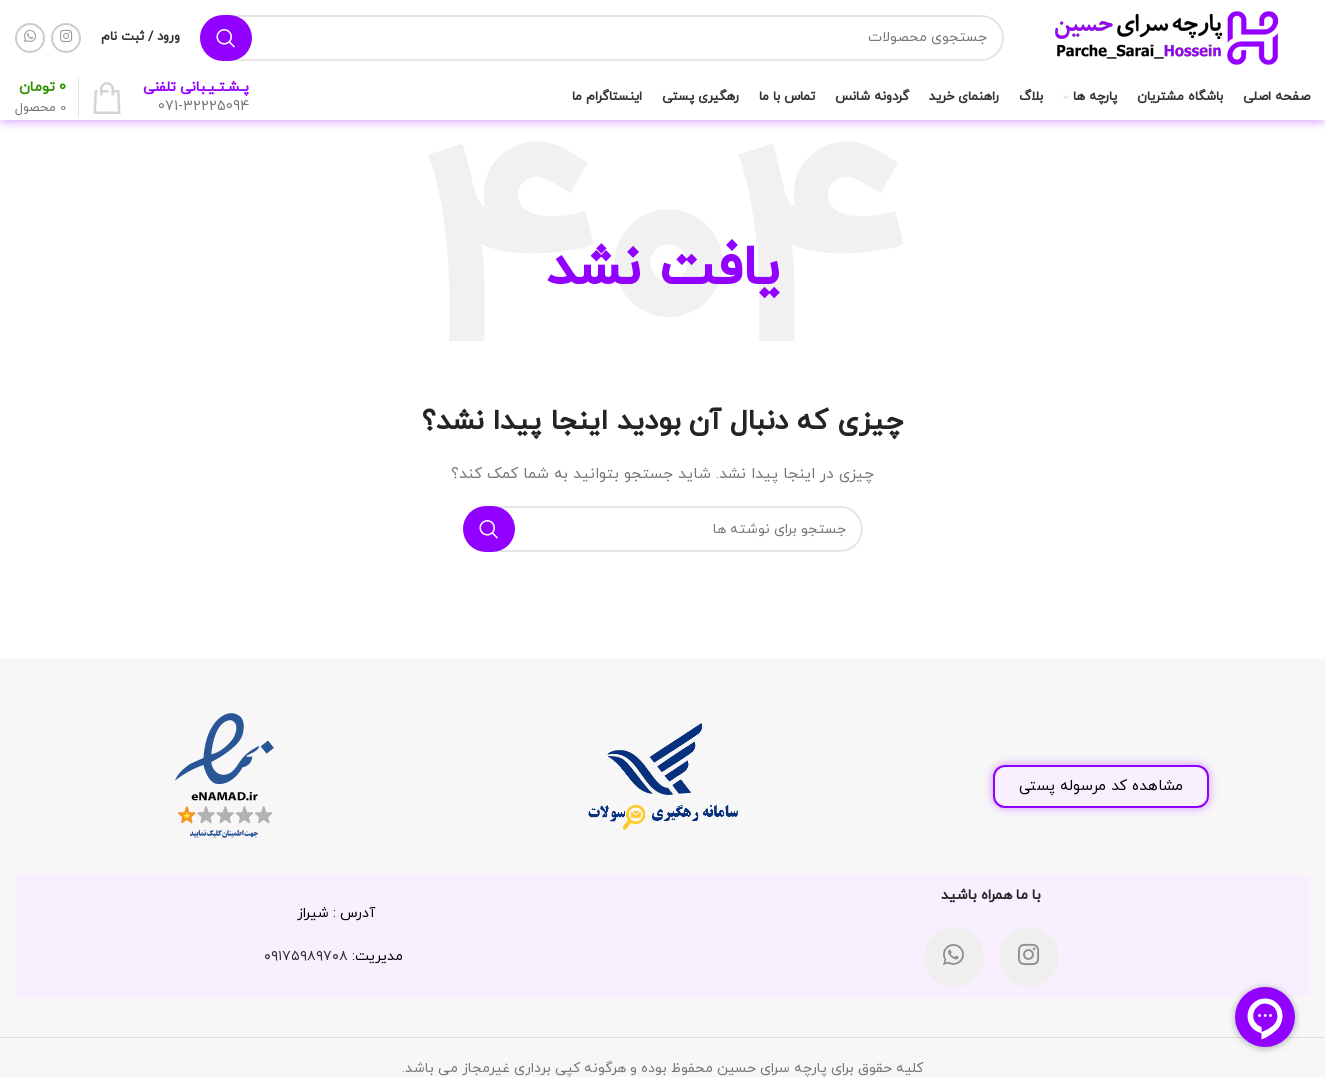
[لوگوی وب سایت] (1167, 36)
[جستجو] (602, 38)
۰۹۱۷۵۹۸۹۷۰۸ (306, 956)
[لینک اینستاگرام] (66, 38)
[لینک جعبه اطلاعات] (196, 98)
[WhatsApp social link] (30, 38)
